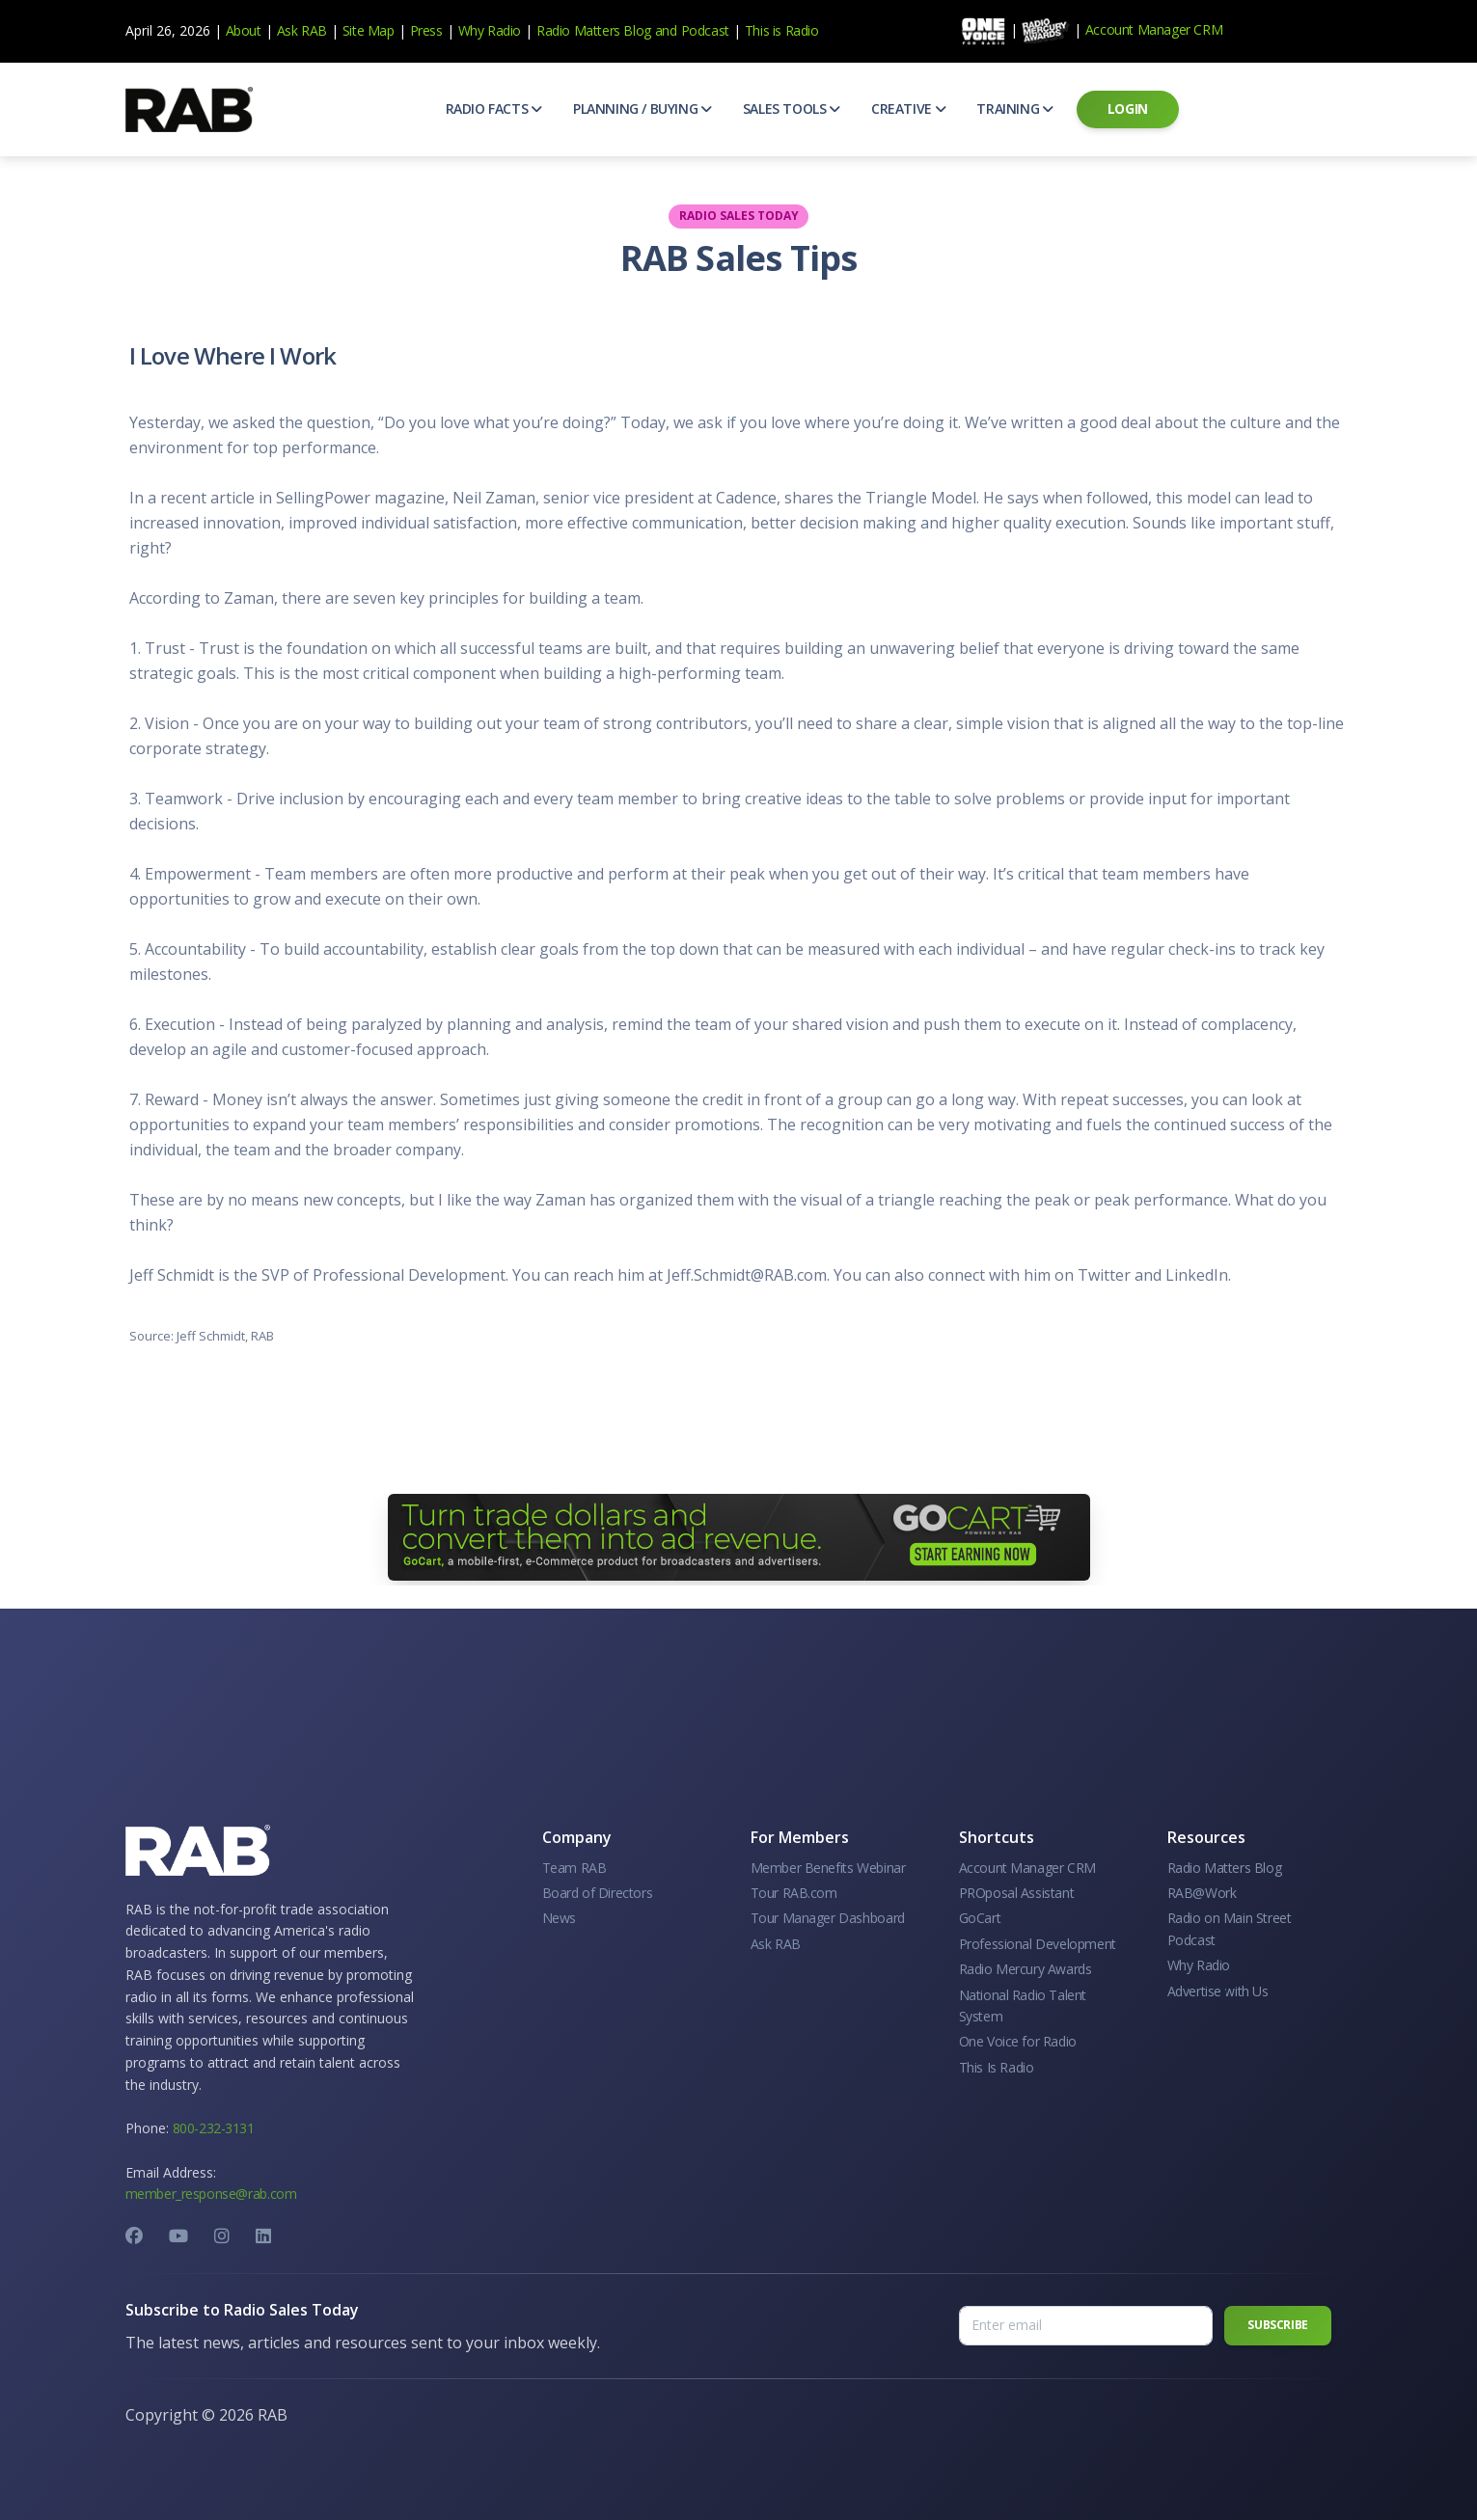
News (559, 1918)
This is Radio (782, 30)
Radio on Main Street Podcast (1229, 1928)
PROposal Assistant (1017, 1892)
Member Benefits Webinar (828, 1867)
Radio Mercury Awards (1025, 1969)
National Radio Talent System (1023, 2005)
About (243, 30)
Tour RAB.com (794, 1892)
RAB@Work (1202, 1892)
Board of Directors (597, 1892)
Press (426, 30)
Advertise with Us (1218, 1991)
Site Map (368, 30)
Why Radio (489, 30)
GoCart (980, 1918)
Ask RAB (302, 30)
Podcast (705, 30)
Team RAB (574, 1867)
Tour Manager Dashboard (828, 1918)
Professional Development (1037, 1944)
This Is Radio (996, 2067)
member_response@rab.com (211, 2193)
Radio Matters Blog (593, 30)
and (666, 30)
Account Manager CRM (1153, 29)
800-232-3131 (214, 2128)
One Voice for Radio (1018, 2041)
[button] (494, 109)
